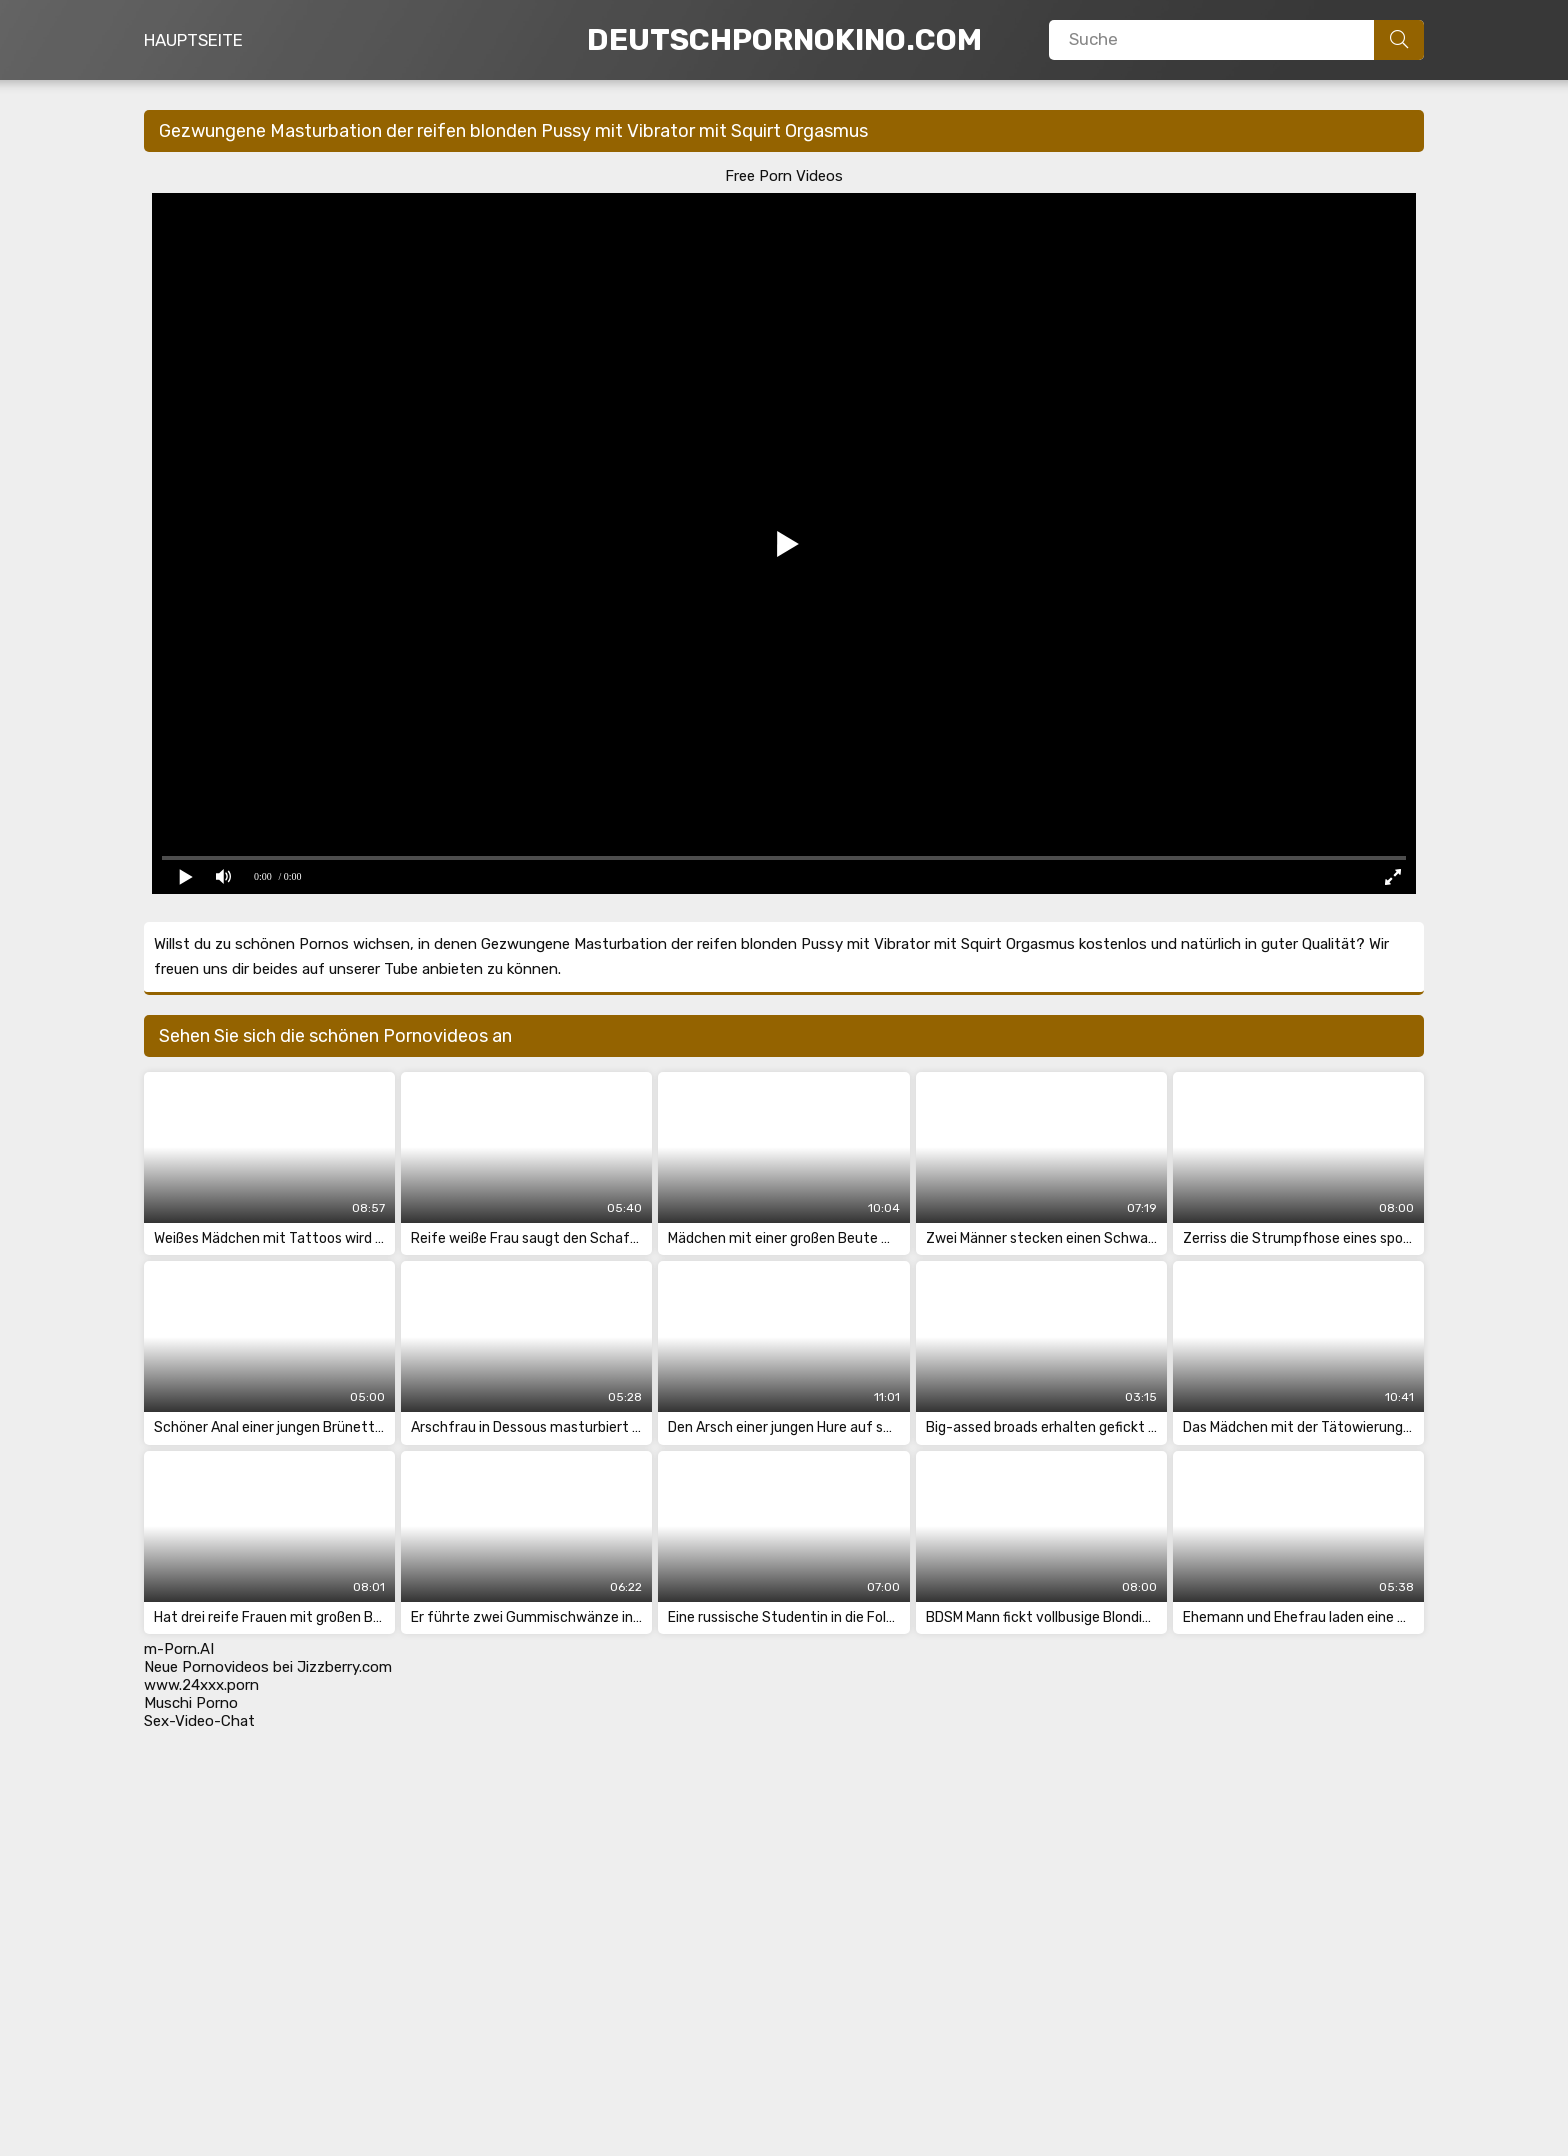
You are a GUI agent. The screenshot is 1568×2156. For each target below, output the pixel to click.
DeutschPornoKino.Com (784, 40)
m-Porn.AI (179, 1649)
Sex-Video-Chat (199, 1721)
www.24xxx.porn (201, 1685)
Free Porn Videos (784, 176)
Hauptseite (193, 40)
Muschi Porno (191, 1703)
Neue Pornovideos (206, 1667)
